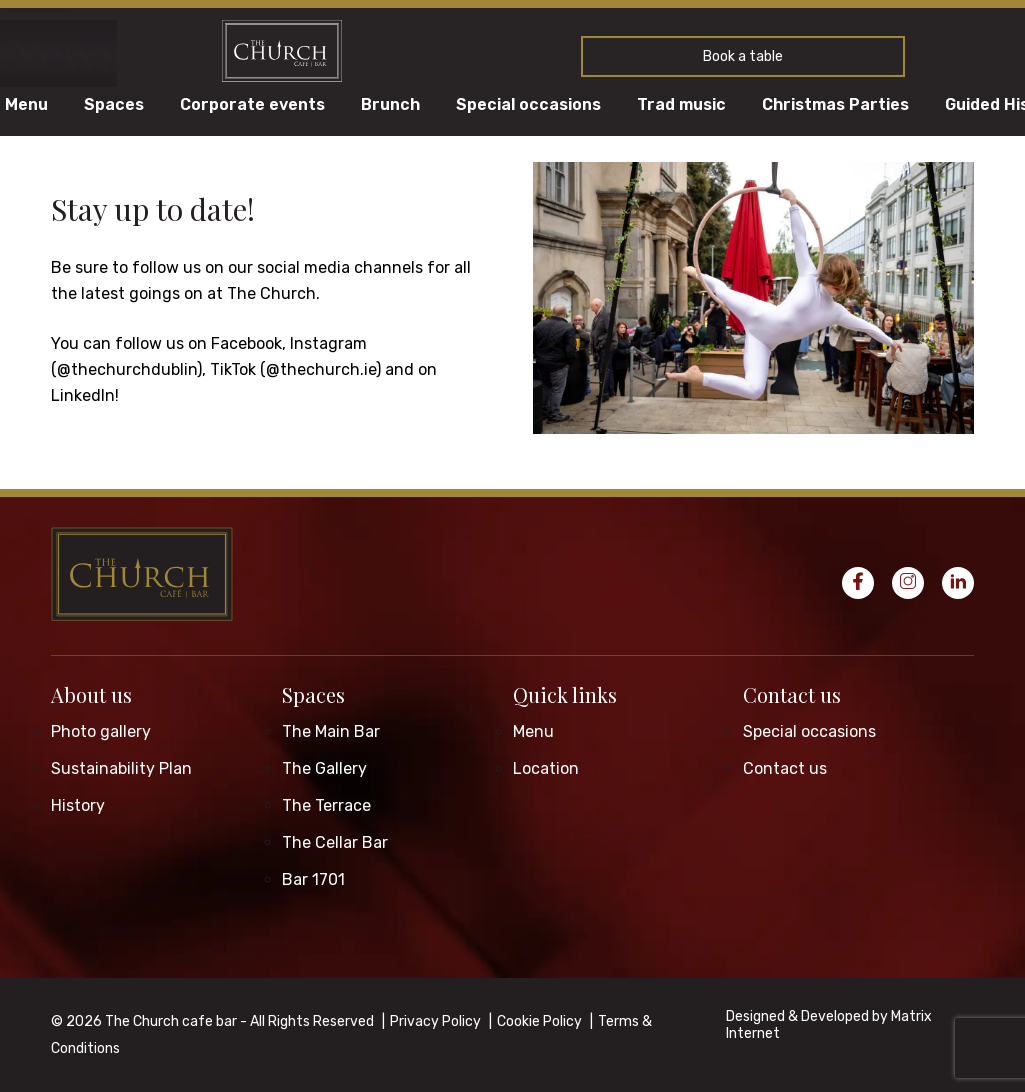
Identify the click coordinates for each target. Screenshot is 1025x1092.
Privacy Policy (435, 1021)
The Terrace (326, 805)
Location (546, 768)
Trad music (681, 105)
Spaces (114, 105)
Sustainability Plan (121, 768)
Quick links (565, 694)
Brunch (390, 105)
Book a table (743, 56)
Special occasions (528, 105)
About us (91, 694)
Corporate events (252, 105)
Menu (26, 105)
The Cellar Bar (335, 842)
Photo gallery (101, 731)
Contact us (792, 694)
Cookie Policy (539, 1021)
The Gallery (324, 768)
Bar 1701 (313, 879)
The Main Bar (331, 731)
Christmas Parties (835, 105)
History (78, 805)
